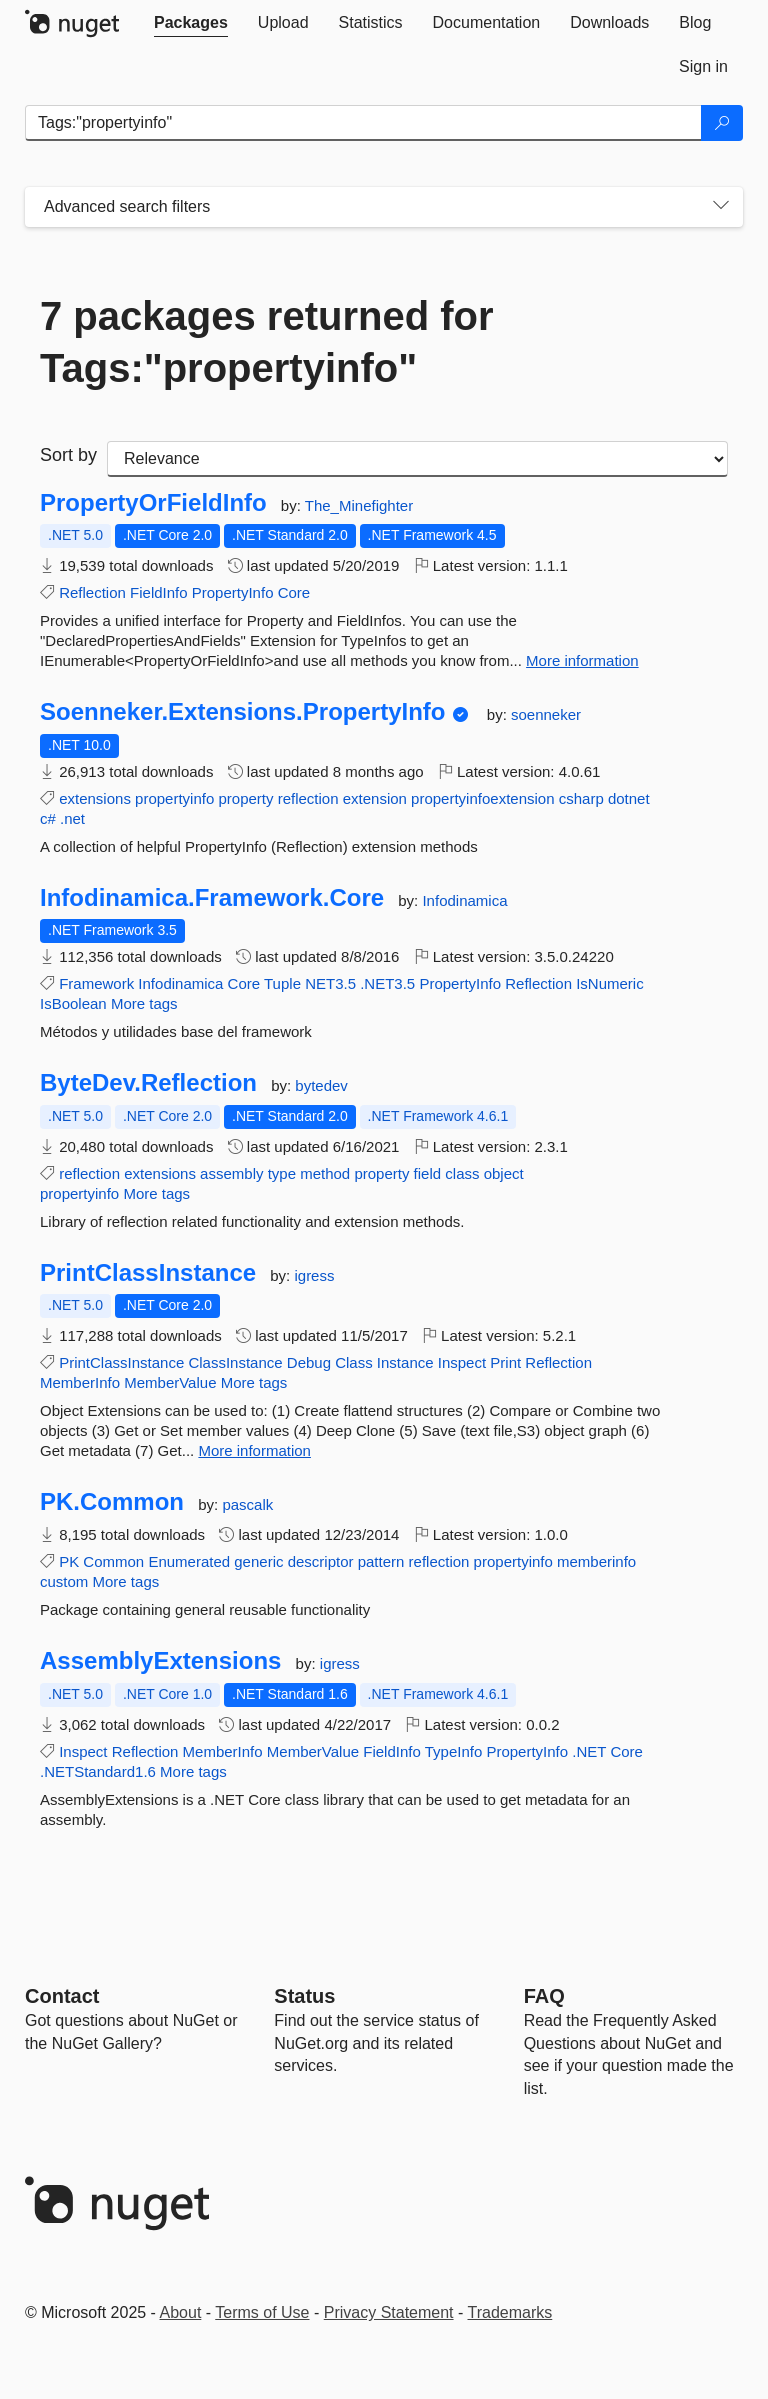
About (181, 2312)
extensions (95, 798)
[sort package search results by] (417, 459)
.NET (589, 1751)
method (325, 1173)
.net (72, 818)
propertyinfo (174, 798)
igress (314, 1275)
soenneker (546, 714)
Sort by (68, 455)
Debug (309, 1362)
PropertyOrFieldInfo (153, 503)
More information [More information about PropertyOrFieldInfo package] (582, 660)
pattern (381, 1561)
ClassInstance (235, 1362)
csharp (581, 798)
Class (354, 1362)
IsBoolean (73, 1003)
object (504, 1173)
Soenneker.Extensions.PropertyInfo (242, 712)
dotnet (629, 798)
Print (505, 1362)
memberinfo (596, 1561)
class (462, 1173)
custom (64, 1581)
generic (258, 1561)
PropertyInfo (233, 592)
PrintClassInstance (148, 1273)
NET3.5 (330, 983)
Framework (96, 983)
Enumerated (189, 1561)
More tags (144, 1003)
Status (304, 1996)
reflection (308, 798)
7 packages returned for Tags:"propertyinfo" (267, 342)
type (282, 1173)
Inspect (462, 1362)
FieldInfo (159, 592)
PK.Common (112, 1502)
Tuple (282, 983)
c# (48, 818)
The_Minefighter (359, 505)
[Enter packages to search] (363, 123)
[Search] (722, 123)
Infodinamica (464, 900)
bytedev (321, 1085)
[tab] (191, 23)
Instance (405, 1362)
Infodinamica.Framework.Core (212, 898)
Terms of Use (262, 2312)
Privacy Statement (389, 2312)
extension (375, 798)
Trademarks (510, 2312)
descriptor (321, 1561)
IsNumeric (610, 983)
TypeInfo (454, 1751)
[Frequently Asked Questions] (544, 1996)
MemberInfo (80, 1382)
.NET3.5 (387, 983)
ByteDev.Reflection (148, 1083)
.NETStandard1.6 (98, 1771)
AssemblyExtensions (160, 1661)
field (428, 1173)
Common (113, 1561)
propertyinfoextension (482, 798)
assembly (231, 1173)
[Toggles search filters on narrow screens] (721, 207)
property (245, 798)
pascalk (247, 1504)
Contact (62, 1996)
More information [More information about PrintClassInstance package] (254, 1450)
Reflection (92, 592)
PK (69, 1561)
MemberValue (170, 1382)
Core (294, 592)
